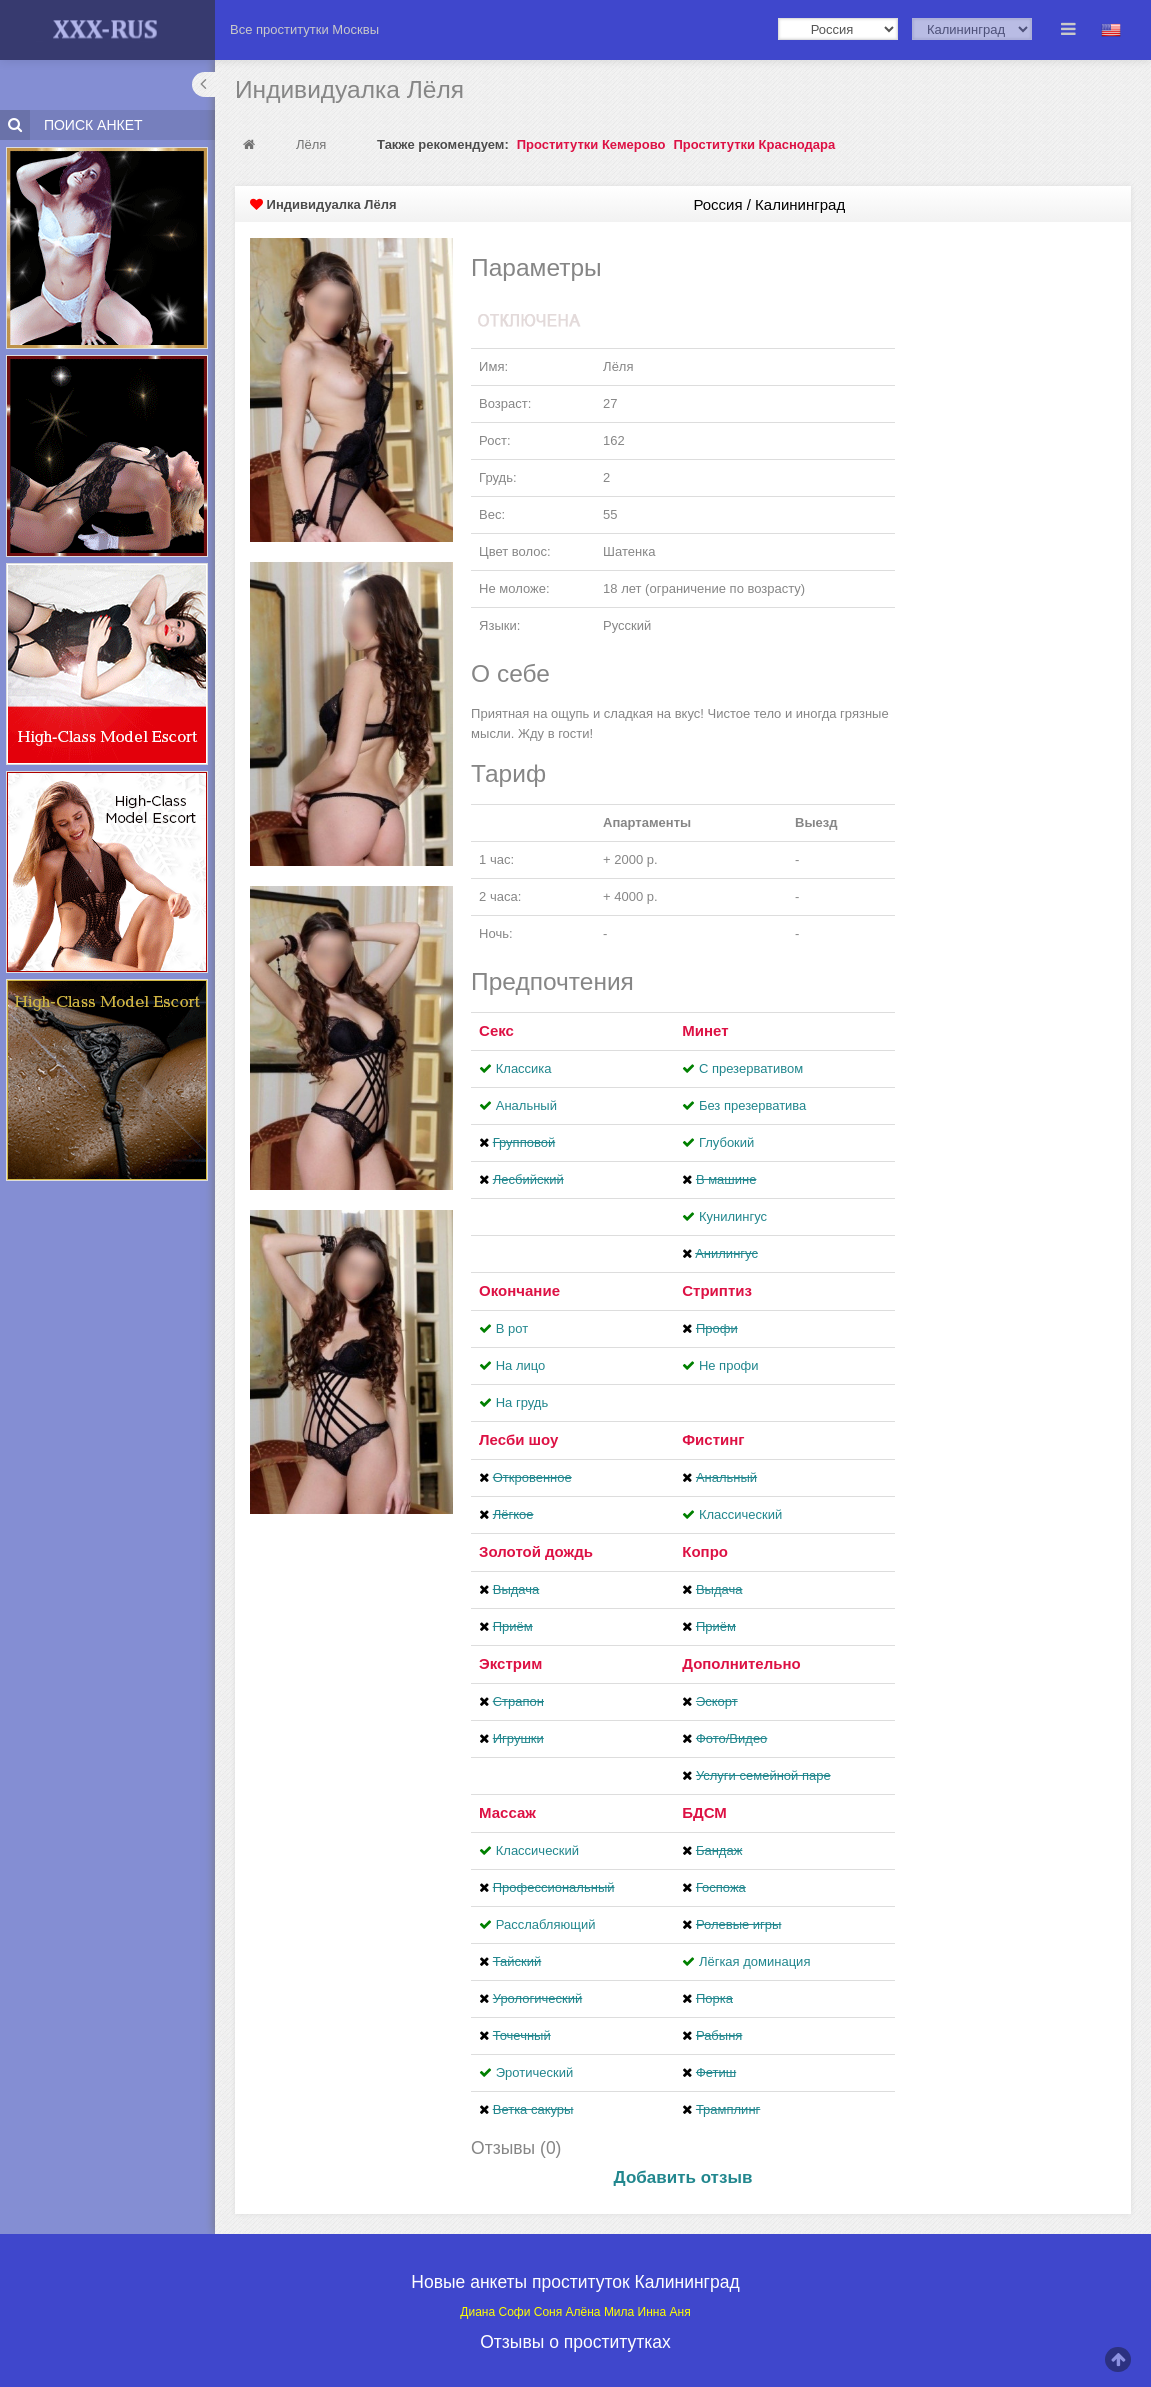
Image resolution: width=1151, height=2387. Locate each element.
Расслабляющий (546, 1924)
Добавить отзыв (683, 2177)
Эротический (534, 2072)
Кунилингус (733, 1216)
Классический (740, 1514)
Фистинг (713, 1439)
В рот (512, 1328)
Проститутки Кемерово (591, 144)
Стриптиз (717, 1290)
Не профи (729, 1365)
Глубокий (726, 1142)
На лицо (521, 1365)
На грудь (522, 1402)
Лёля (311, 144)
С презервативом (751, 1068)
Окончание (519, 1290)
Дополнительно (741, 1663)
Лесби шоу (518, 1439)
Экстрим (510, 1663)
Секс (496, 1030)
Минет (705, 1030)
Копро (705, 1551)
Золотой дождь (536, 1551)
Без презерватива (752, 1105)
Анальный (526, 1105)
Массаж (507, 1812)
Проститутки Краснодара (754, 144)
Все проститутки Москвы (304, 29)
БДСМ (704, 1812)
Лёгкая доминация (755, 1961)
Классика (524, 1068)
